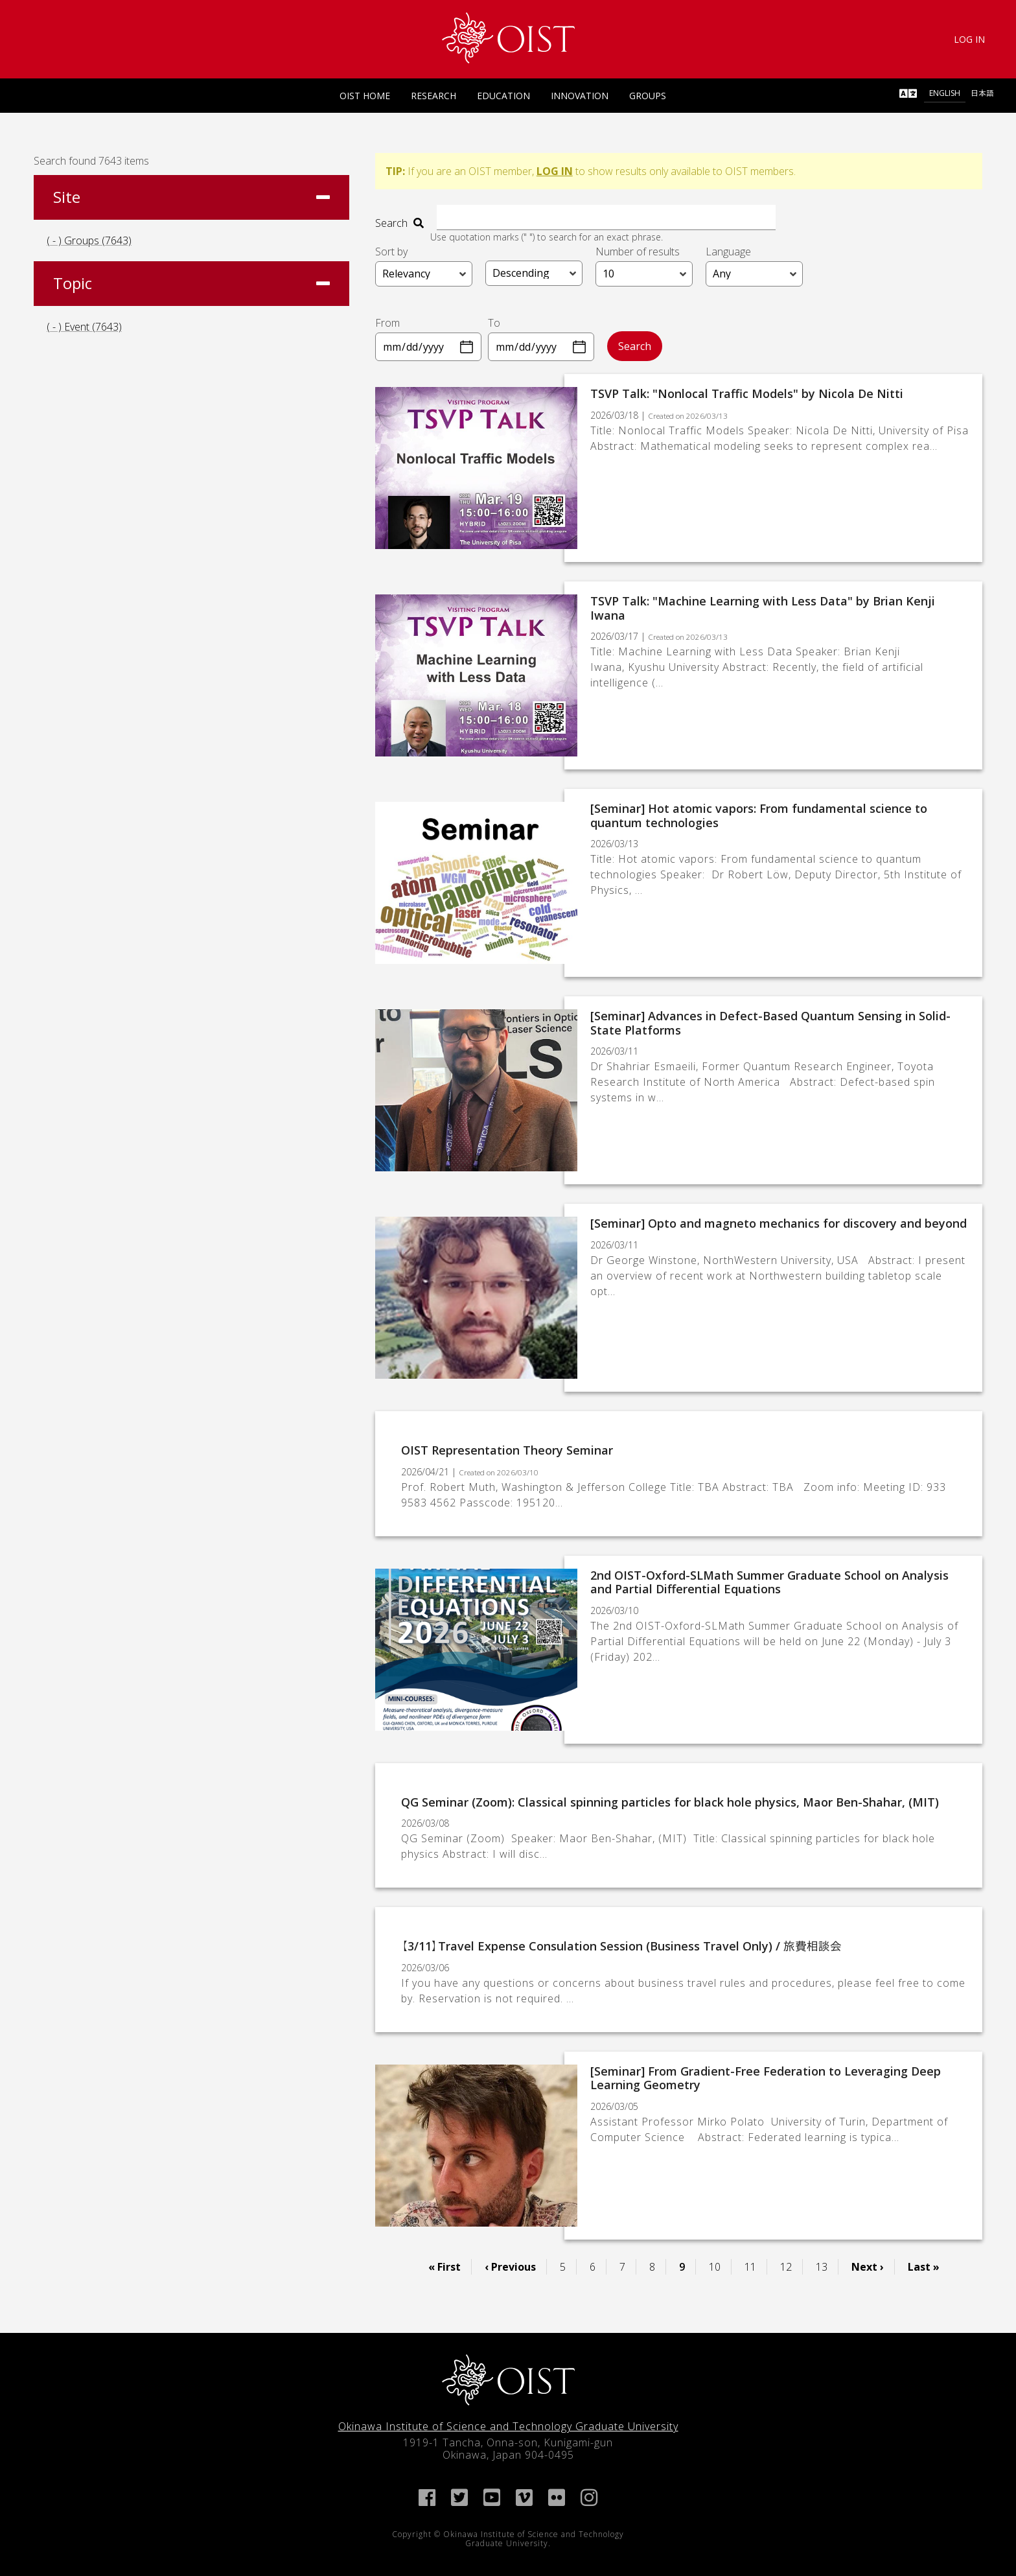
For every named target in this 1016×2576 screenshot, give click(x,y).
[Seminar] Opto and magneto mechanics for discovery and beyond (778, 1222)
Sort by (391, 251)
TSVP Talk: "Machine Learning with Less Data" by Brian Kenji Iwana (762, 607)
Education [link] (503, 95)
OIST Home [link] (365, 95)
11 (756, 2265)
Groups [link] (647, 95)
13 (827, 2265)
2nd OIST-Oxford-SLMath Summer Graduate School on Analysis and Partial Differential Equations (769, 1581)
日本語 (982, 93)
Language (728, 251)
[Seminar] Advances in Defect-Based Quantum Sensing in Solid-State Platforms (770, 1022)
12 (791, 2265)
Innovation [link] (579, 95)
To (494, 322)
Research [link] (433, 95)
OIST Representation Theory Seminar (507, 1449)
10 (720, 2265)
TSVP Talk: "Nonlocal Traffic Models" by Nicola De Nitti (746, 393)
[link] (508, 37)
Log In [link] (969, 39)
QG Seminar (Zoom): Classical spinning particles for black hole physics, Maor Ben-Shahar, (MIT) (670, 1801)
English (944, 93)
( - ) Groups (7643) (89, 240)
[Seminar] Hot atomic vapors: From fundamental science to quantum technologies (758, 815)
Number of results (637, 251)
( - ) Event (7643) (84, 327)
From (387, 322)
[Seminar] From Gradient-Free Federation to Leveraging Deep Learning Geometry (765, 2077)
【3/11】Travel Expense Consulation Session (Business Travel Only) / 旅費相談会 (621, 1945)
